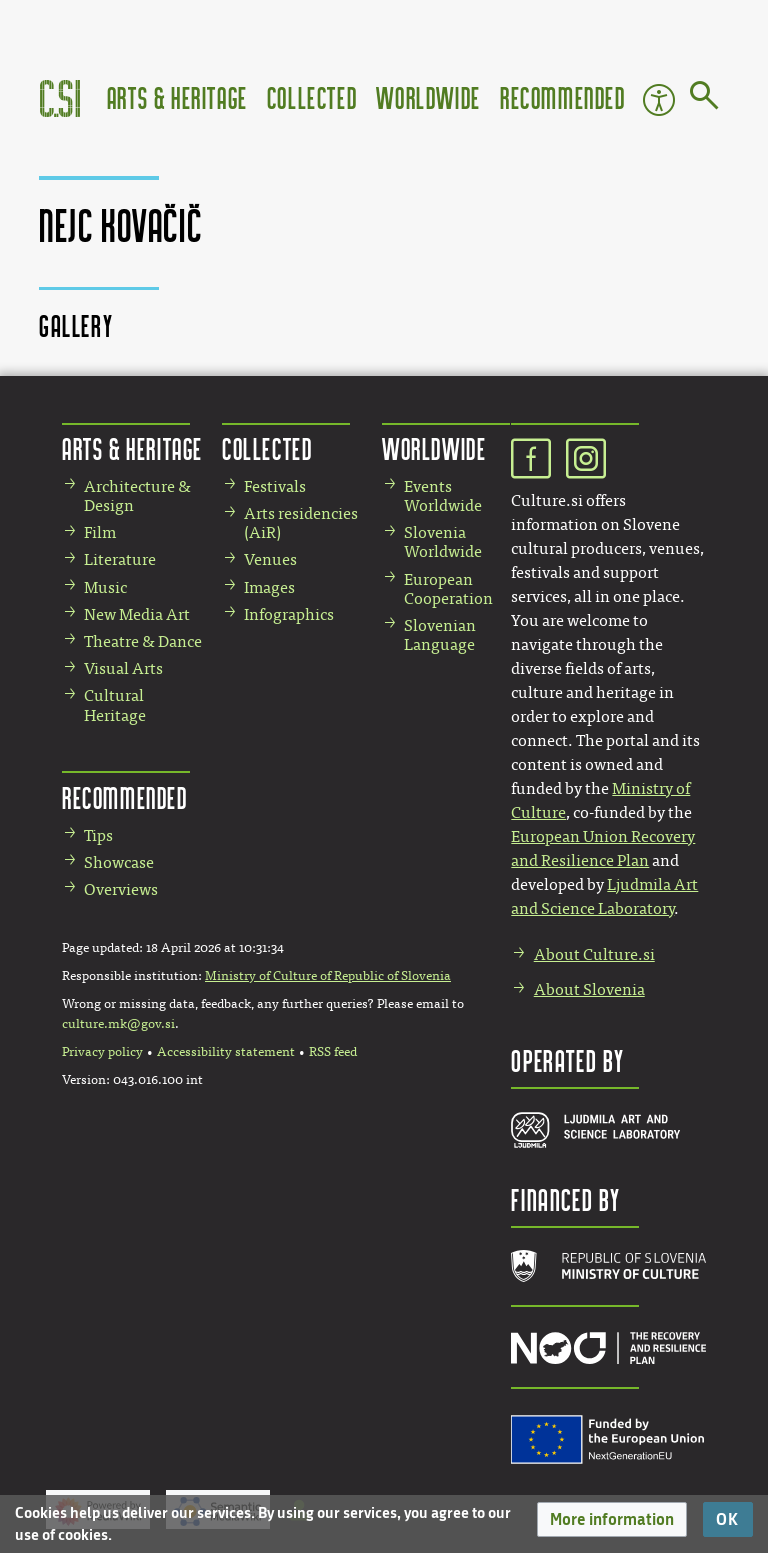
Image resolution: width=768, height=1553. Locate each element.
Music (105, 587)
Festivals (275, 486)
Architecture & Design (137, 496)
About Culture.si (594, 954)
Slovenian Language (440, 635)
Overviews (121, 889)
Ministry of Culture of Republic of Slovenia (328, 976)
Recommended (563, 97)
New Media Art (137, 614)
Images (269, 587)
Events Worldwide (443, 496)
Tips (98, 835)
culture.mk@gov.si (118, 1024)
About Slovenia (589, 989)
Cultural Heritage (115, 705)
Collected (312, 97)
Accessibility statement (226, 1052)
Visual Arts (123, 668)
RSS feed (333, 1052)
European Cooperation (448, 589)
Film (100, 532)
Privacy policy (102, 1052)
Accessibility (659, 100)
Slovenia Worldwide (443, 542)
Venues (270, 559)
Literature (120, 559)
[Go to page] (704, 99)
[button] (612, 1519)
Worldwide (428, 97)
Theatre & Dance (143, 641)
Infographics (289, 614)
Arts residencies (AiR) (301, 523)
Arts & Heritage (177, 97)
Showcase (119, 862)
